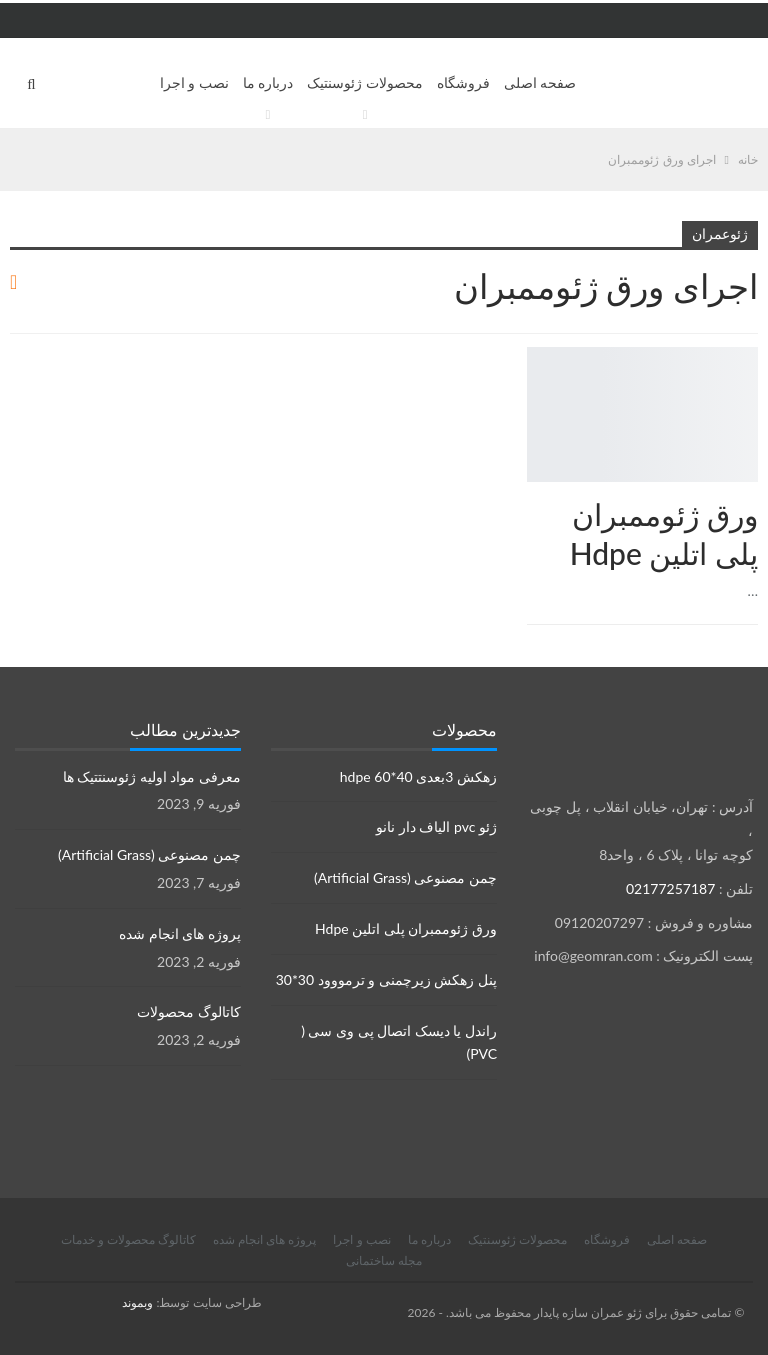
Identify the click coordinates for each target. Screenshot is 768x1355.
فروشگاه (463, 82)
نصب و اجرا (194, 82)
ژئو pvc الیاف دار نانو (436, 826)
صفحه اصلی (540, 82)
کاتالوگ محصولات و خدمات (128, 1239)
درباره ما (268, 82)
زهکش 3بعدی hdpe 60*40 (418, 776)
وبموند (137, 1302)
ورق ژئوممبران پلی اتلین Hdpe (406, 928)
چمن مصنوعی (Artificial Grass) (405, 877)
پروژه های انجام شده (180, 933)
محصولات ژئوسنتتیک (751, 349)
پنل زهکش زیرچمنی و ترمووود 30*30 (386, 979)
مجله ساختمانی (384, 1260)
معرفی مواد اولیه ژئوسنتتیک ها (152, 776)
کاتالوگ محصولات (189, 1011)
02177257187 (670, 888)
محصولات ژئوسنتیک (365, 82)
